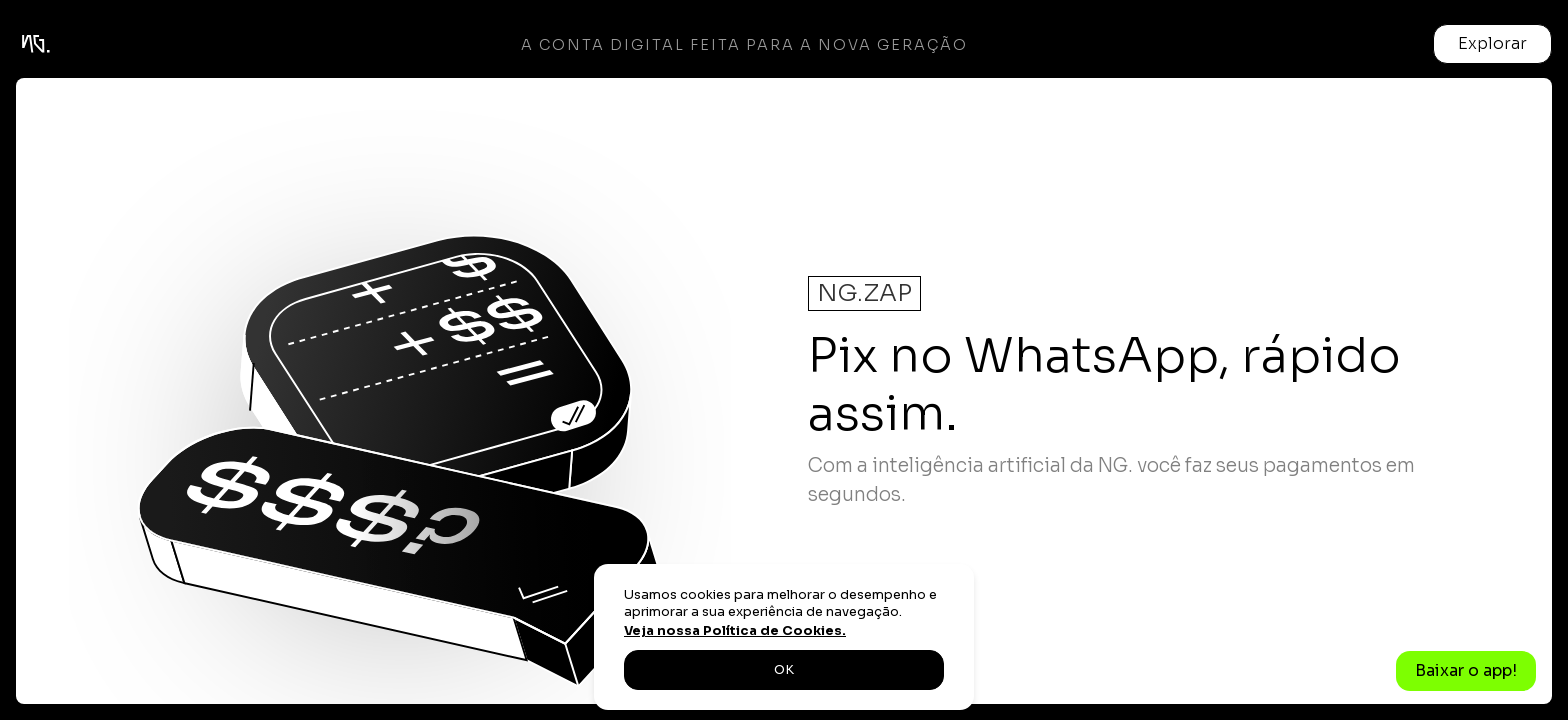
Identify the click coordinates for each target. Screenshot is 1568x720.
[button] (1492, 44)
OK (784, 670)
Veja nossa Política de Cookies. (735, 631)
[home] (36, 44)
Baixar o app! (1466, 670)
